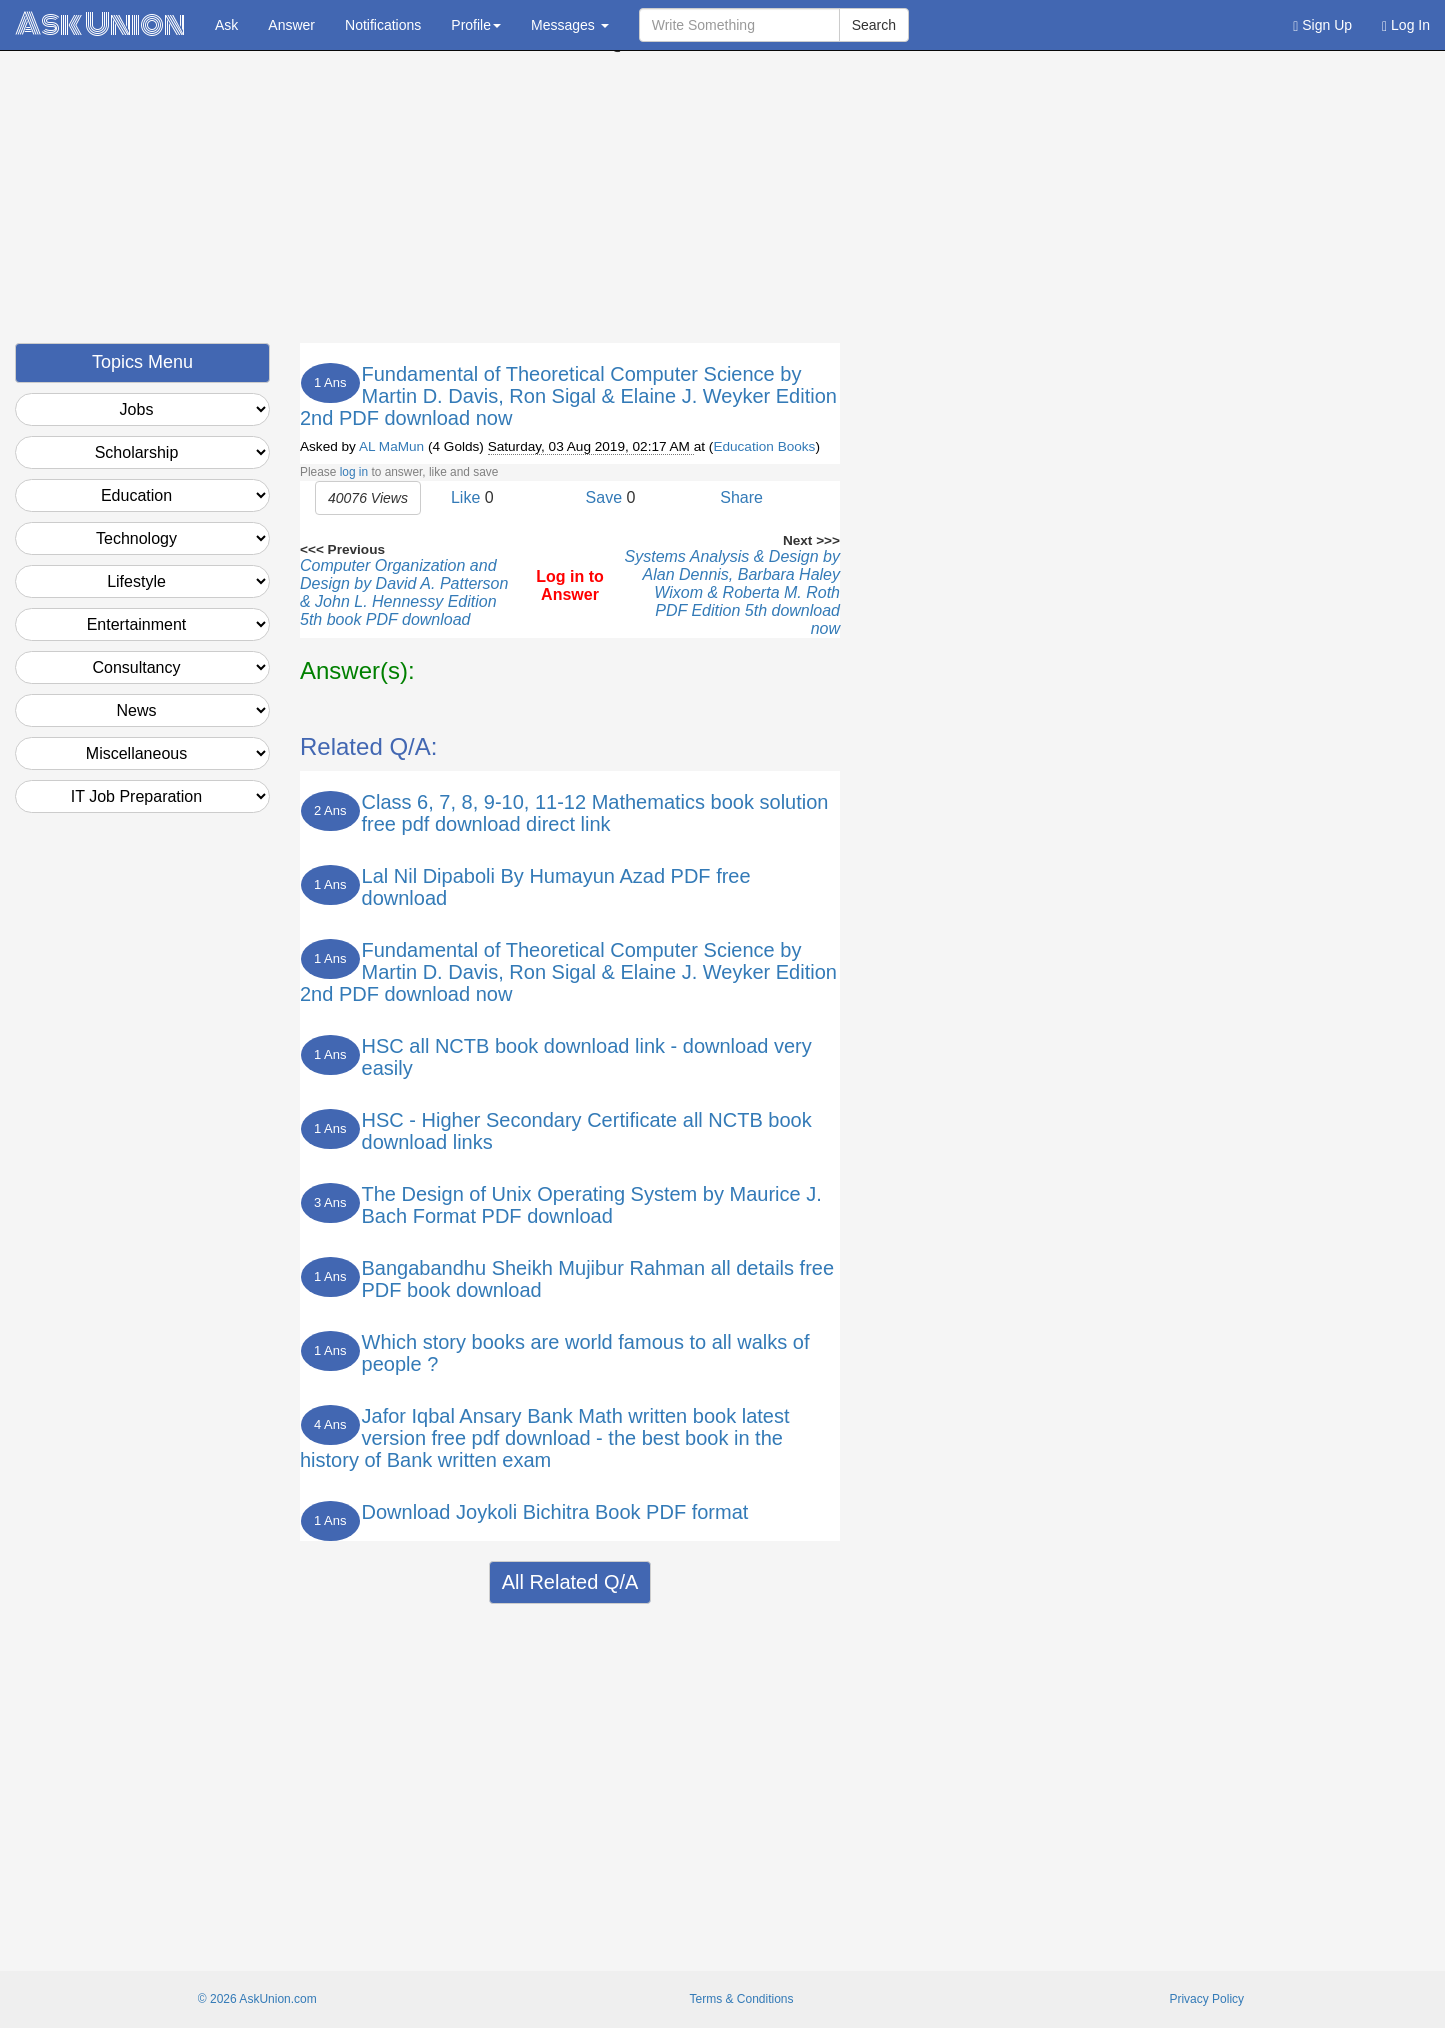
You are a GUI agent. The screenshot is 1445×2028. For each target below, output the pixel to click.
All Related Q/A (570, 1582)
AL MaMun (391, 446)
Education (743, 446)
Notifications (383, 25)
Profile (476, 25)
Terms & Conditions (741, 1999)
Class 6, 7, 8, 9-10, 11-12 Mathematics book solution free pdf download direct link (595, 813)
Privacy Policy (1206, 1999)
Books (797, 446)
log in (354, 472)
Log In (1406, 25)
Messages (570, 25)
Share (741, 497)
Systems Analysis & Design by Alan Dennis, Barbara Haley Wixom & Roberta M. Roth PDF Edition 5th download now (732, 592)
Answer (291, 25)
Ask (226, 25)
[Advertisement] (723, 203)
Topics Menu (142, 362)
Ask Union (100, 24)
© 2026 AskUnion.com (257, 1999)
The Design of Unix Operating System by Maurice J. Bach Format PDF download (592, 1205)
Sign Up (1322, 25)
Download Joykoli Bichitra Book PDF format (555, 1512)
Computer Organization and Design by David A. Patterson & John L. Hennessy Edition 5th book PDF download (404, 592)
